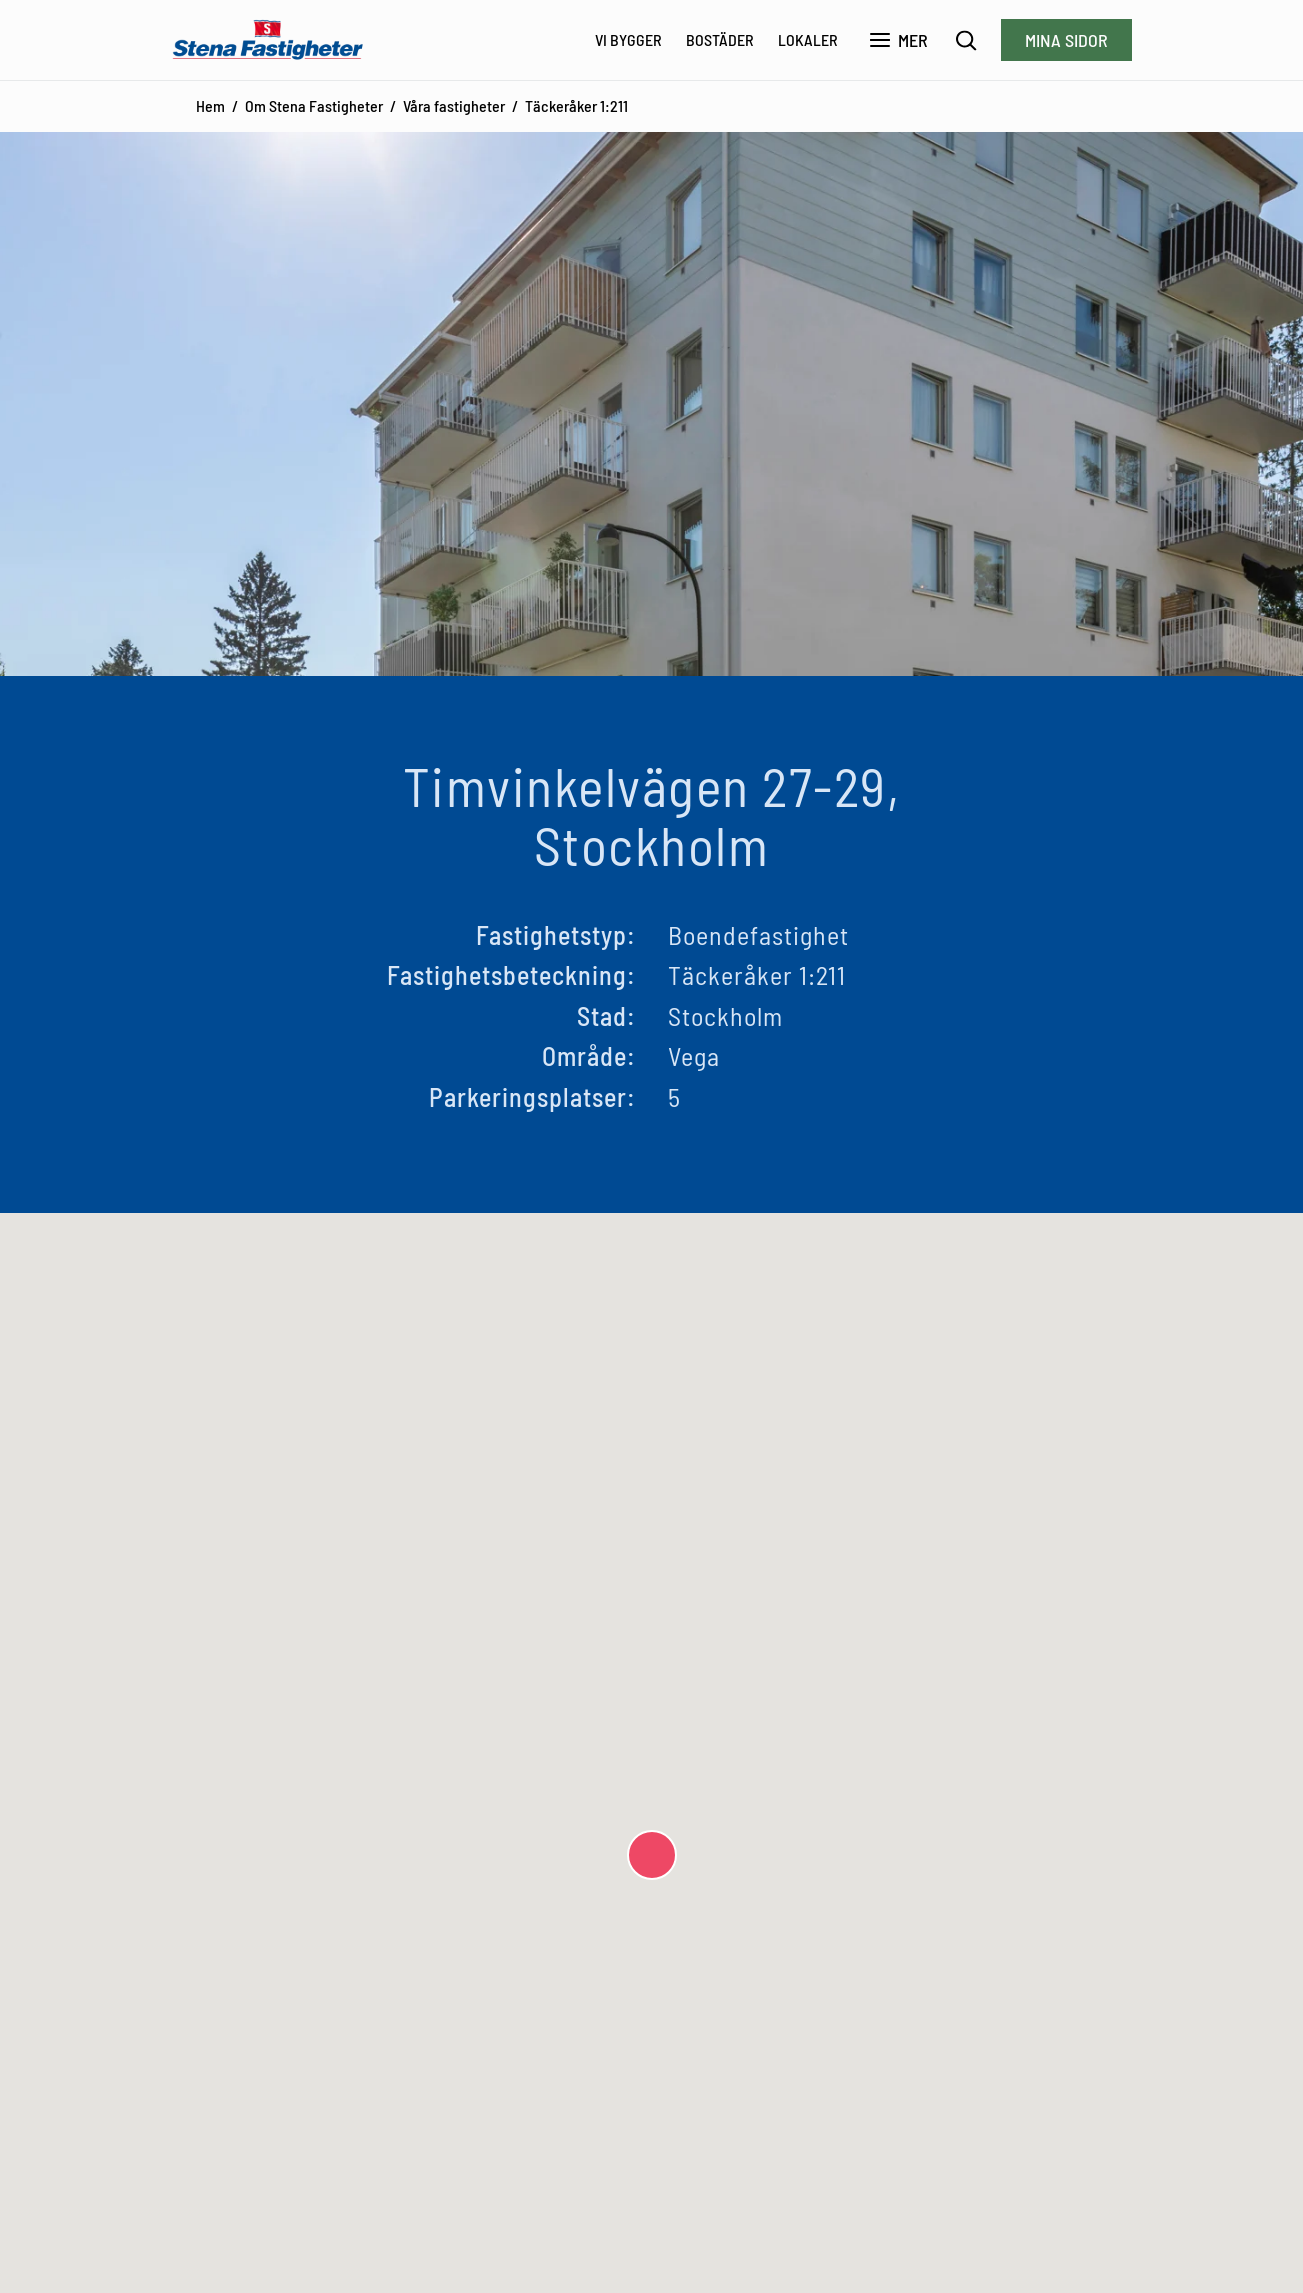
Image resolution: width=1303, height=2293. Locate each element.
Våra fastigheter (454, 105)
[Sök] (966, 40)
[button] (652, 1855)
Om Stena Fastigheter (314, 105)
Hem (210, 105)
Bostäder (720, 39)
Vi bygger (628, 39)
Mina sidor (1066, 40)
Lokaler (808, 39)
